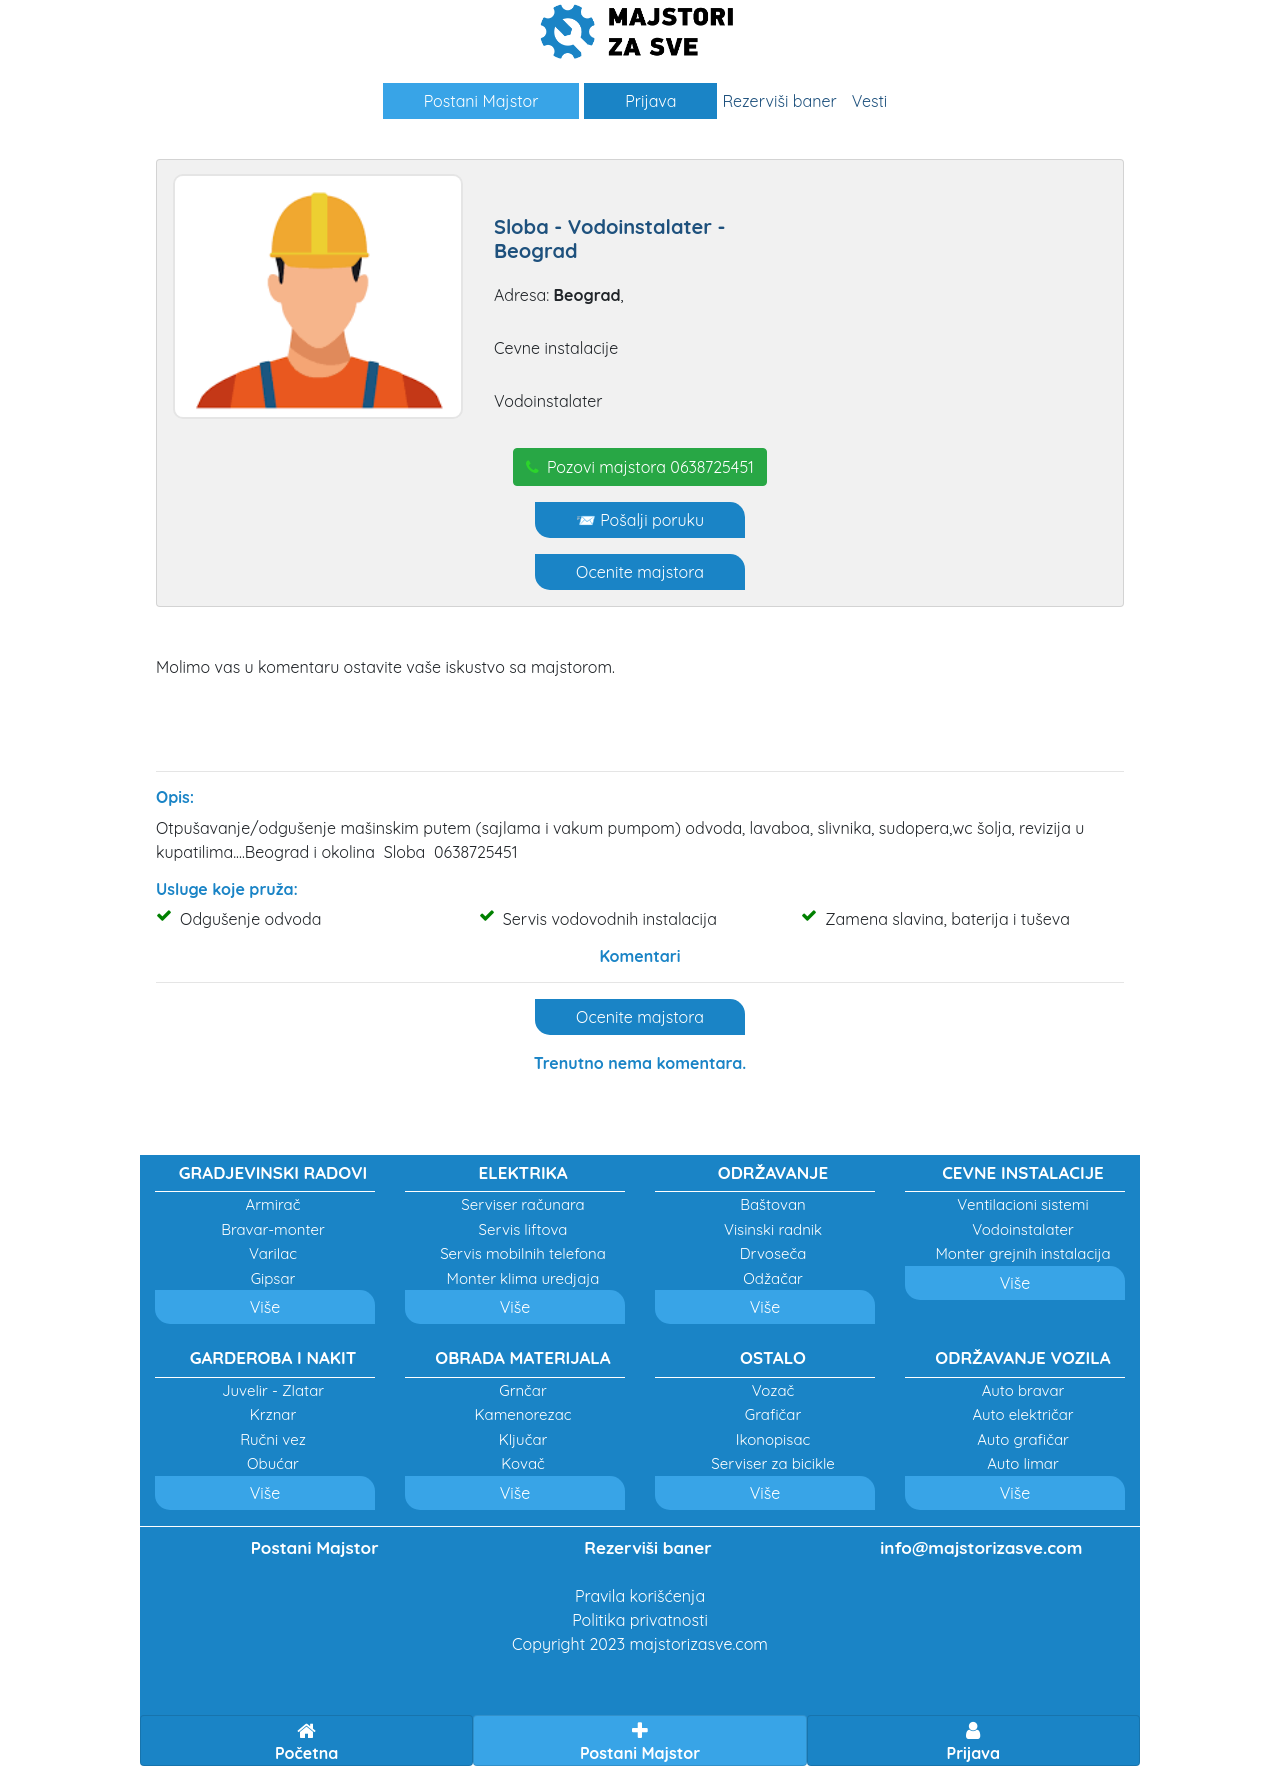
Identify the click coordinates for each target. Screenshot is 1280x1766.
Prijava (650, 101)
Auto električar (1022, 1414)
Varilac (273, 1253)
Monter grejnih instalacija (1022, 1253)
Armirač (273, 1204)
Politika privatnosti (640, 1620)
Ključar (523, 1439)
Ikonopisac (773, 1439)
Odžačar (773, 1278)
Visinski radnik (773, 1229)
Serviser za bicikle (772, 1463)
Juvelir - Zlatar (273, 1390)
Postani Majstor (481, 101)
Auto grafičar (1023, 1439)
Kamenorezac (522, 1414)
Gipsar (273, 1278)
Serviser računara (522, 1204)
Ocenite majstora (640, 572)
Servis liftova (523, 1229)
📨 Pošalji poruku (640, 520)
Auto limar (1022, 1463)
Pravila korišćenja (640, 1596)
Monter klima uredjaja (523, 1278)
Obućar (273, 1463)
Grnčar (523, 1390)
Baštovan (773, 1204)
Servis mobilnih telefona (523, 1253)
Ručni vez (273, 1439)
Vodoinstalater (1023, 1229)
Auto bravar (1023, 1390)
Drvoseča (773, 1253)
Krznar (273, 1414)
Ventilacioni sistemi (1022, 1204)
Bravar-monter (273, 1229)
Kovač (523, 1463)
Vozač (773, 1390)
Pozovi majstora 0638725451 (640, 467)
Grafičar (773, 1414)
